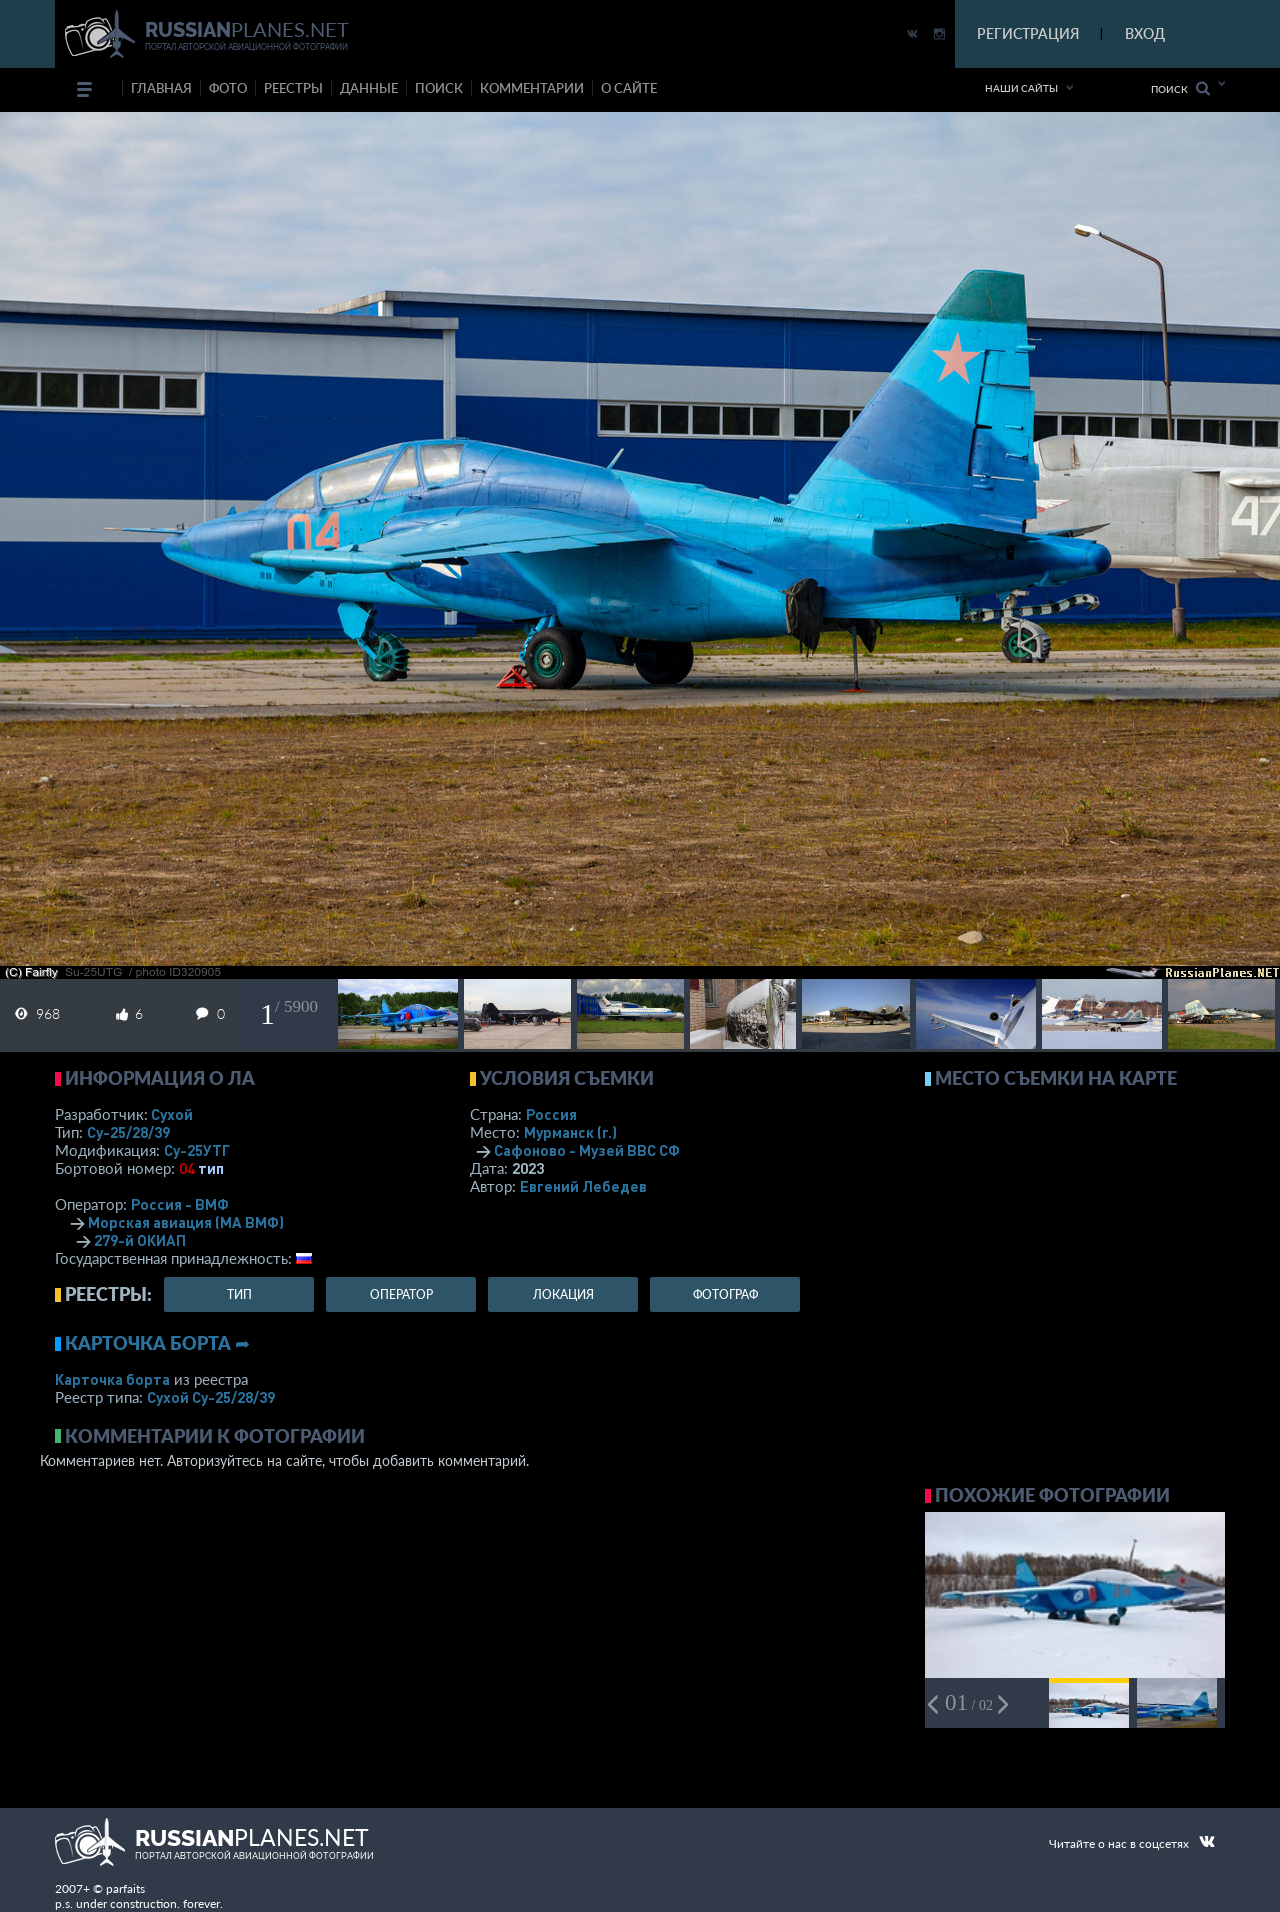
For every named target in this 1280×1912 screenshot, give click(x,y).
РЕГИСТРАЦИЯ (1028, 33)
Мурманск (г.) (570, 1132)
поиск (439, 88)
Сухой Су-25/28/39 (211, 1397)
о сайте (629, 88)
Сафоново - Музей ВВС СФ (587, 1150)
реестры (293, 88)
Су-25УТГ (197, 1150)
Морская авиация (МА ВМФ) (186, 1222)
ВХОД (1145, 33)
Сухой (172, 1114)
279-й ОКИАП (140, 1240)
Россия (551, 1114)
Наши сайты (1021, 88)
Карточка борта (112, 1379)
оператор (401, 1294)
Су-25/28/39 (128, 1132)
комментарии (532, 88)
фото (228, 88)
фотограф (725, 1294)
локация (563, 1294)
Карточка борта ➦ (157, 1343)
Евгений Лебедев (583, 1186)
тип (211, 1168)
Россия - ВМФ (180, 1204)
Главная (161, 88)
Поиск (1180, 88)
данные (369, 88)
